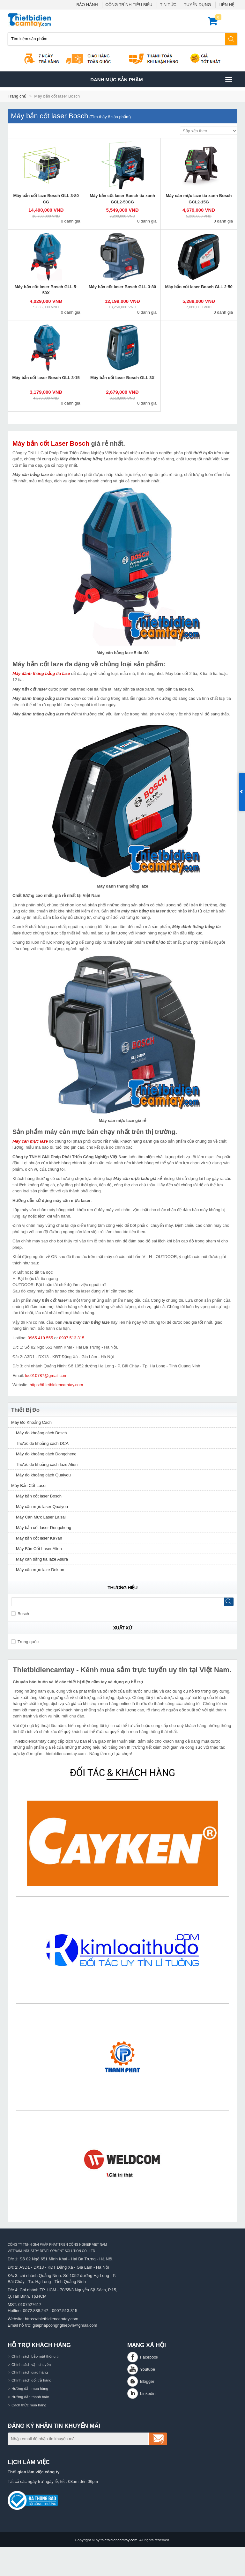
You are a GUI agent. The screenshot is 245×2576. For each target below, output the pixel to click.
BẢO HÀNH (87, 4)
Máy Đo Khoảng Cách (31, 1422)
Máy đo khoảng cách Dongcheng (46, 1454)
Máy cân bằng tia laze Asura (42, 1559)
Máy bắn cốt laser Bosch (57, 96)
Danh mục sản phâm (161, 79)
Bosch (20, 1613)
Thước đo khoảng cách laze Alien (47, 1464)
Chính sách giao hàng (29, 2372)
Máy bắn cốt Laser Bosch (50, 443)
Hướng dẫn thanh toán (30, 2397)
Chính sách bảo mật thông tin (36, 2356)
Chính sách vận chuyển (31, 2364)
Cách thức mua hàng (28, 2405)
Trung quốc (25, 1641)
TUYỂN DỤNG (197, 4)
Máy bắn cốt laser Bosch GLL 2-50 (198, 286)
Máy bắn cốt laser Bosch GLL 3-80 (122, 286)
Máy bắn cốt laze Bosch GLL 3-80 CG (45, 198)
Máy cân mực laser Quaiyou (42, 1506)
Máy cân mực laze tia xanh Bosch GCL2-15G (199, 198)
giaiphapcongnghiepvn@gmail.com (65, 2325)
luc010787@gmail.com (46, 1375)
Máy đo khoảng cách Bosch (41, 1433)
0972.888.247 (35, 2310)
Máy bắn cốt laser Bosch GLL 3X (122, 377)
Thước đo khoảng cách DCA (42, 1443)
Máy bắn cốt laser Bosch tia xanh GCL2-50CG (122, 198)
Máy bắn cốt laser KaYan (39, 1538)
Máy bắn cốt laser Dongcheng (43, 1527)
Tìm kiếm (231, 39)
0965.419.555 (40, 1338)
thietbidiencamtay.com (118, 2540)
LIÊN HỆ (226, 4)
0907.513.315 (72, 1338)
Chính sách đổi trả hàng (31, 2380)
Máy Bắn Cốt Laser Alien (39, 1548)
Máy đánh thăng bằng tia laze (41, 673)
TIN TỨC (168, 4)
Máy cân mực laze (30, 1141)
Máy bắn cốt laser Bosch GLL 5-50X (46, 290)
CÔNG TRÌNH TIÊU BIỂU (128, 4)
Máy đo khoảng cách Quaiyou (43, 1475)
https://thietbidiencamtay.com (56, 1384)
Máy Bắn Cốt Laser (29, 1485)
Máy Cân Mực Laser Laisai (41, 1517)
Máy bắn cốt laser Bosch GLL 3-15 (46, 377)
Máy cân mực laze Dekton (40, 1569)
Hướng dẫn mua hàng (29, 2388)
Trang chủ (17, 96)
